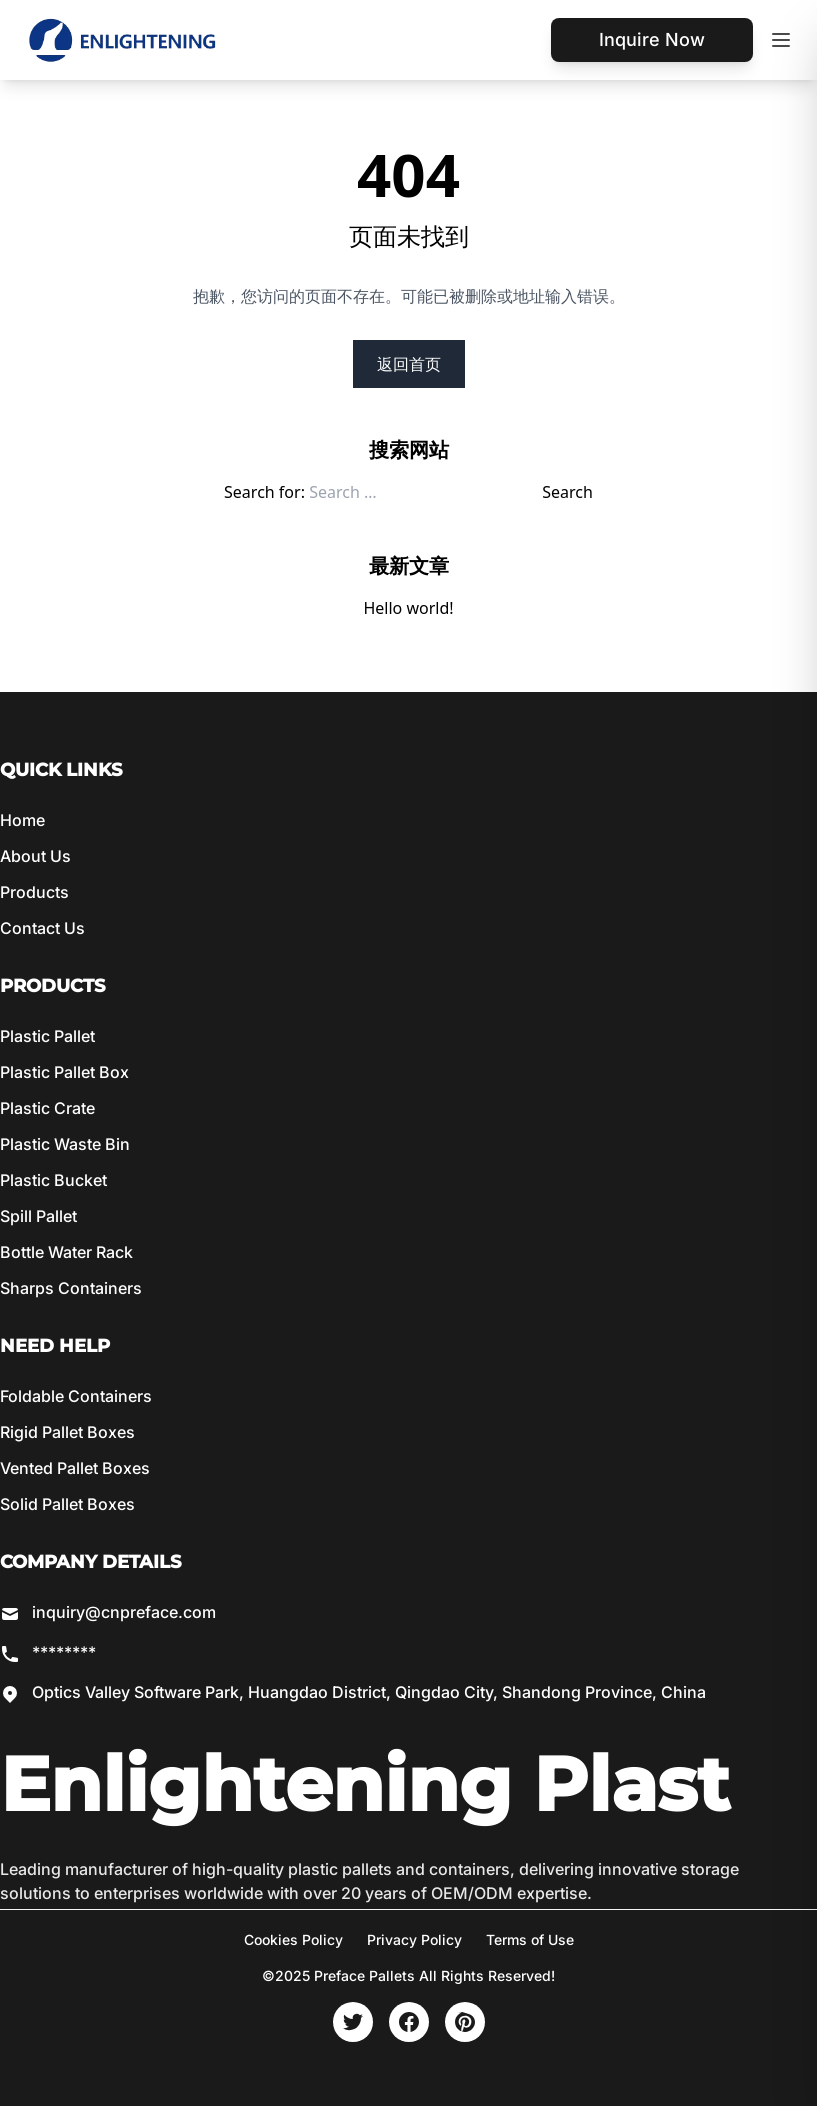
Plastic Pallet (47, 1036)
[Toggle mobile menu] (781, 40)
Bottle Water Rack (66, 1252)
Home (22, 820)
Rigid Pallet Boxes (67, 1432)
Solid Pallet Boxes (67, 1504)
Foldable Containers (76, 1396)
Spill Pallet (38, 1216)
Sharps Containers (71, 1288)
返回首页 (409, 364)
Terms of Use (530, 1939)
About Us (35, 856)
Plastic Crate (47, 1108)
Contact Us (42, 928)
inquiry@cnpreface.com (124, 1612)
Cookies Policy (293, 1939)
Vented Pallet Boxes (75, 1468)
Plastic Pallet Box (64, 1072)
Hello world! (408, 608)
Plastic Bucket (53, 1180)
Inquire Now (652, 39)
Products (34, 892)
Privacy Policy (414, 1939)
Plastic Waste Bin (65, 1144)
